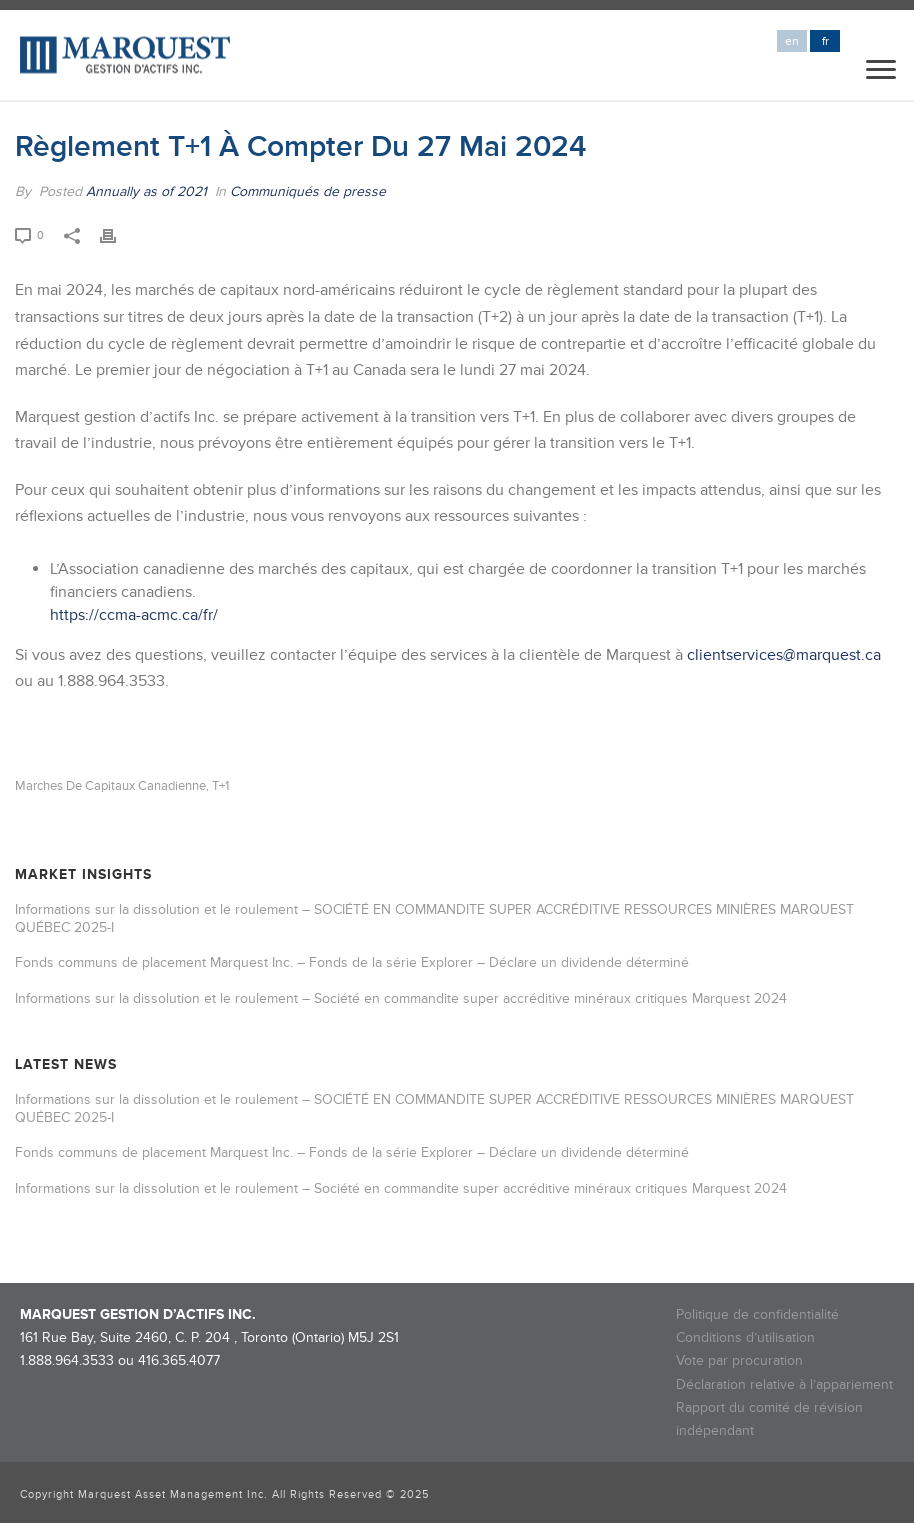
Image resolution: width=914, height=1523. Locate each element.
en (792, 41)
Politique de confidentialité (757, 1314)
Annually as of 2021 (146, 191)
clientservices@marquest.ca (784, 655)
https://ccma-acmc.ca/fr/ (134, 615)
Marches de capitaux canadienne (110, 786)
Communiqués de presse (308, 191)
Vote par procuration (739, 1360)
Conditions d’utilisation (745, 1337)
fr (825, 41)
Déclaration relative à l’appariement (784, 1384)
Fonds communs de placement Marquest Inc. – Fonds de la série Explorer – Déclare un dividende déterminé (352, 962)
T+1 (220, 786)
